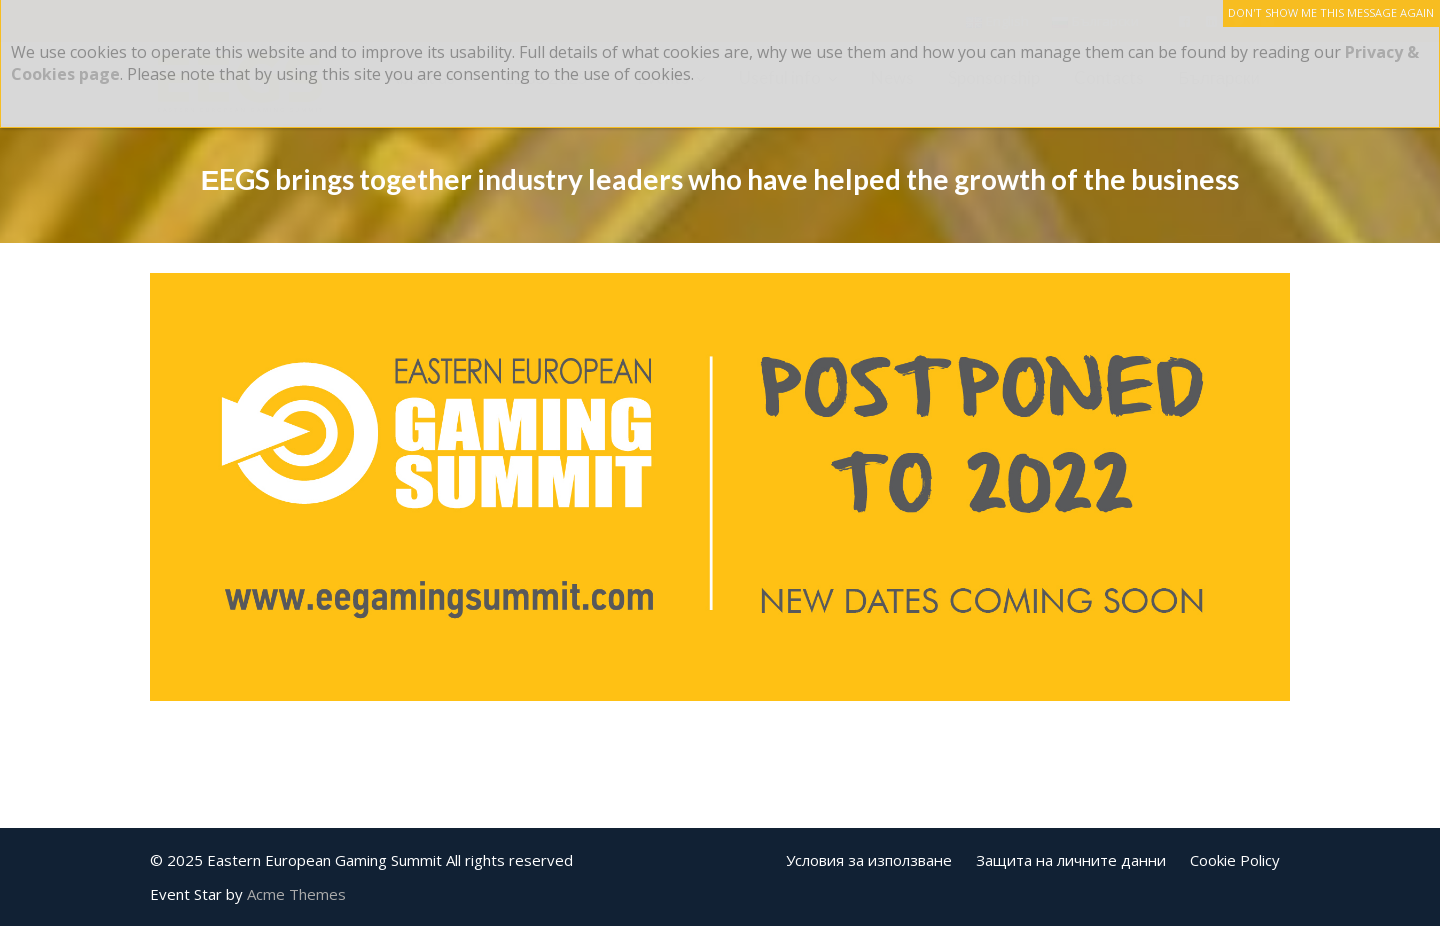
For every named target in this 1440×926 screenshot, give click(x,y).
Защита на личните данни (1071, 860)
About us (421, 77)
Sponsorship (994, 77)
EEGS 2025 (546, 77)
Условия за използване (869, 860)
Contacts (1109, 77)
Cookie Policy (1235, 860)
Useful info (780, 77)
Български (1219, 77)
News (892, 77)
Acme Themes (296, 894)
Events (663, 77)
